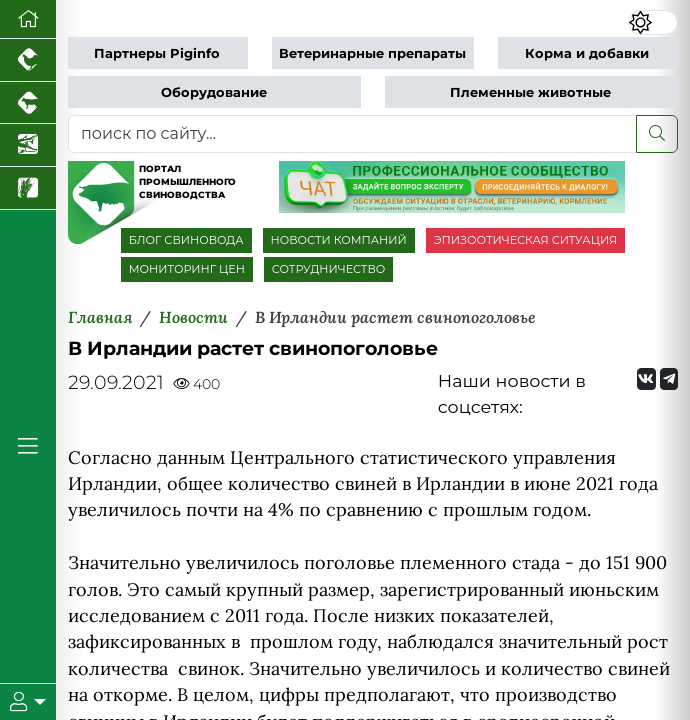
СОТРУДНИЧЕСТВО (329, 269)
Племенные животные (530, 92)
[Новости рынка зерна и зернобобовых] (28, 188)
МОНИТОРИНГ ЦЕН (187, 269)
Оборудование (214, 92)
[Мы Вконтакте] (646, 379)
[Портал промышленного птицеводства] (28, 60)
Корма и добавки (587, 53)
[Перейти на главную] (28, 19)
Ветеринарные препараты (372, 53)
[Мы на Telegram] (669, 379)
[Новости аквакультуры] (28, 145)
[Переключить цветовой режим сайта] (653, 22)
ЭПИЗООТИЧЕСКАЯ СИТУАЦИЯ (525, 240)
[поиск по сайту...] (352, 134)
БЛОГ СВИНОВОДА (186, 240)
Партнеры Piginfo (157, 53)
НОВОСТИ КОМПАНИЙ (339, 240)
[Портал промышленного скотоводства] (28, 103)
